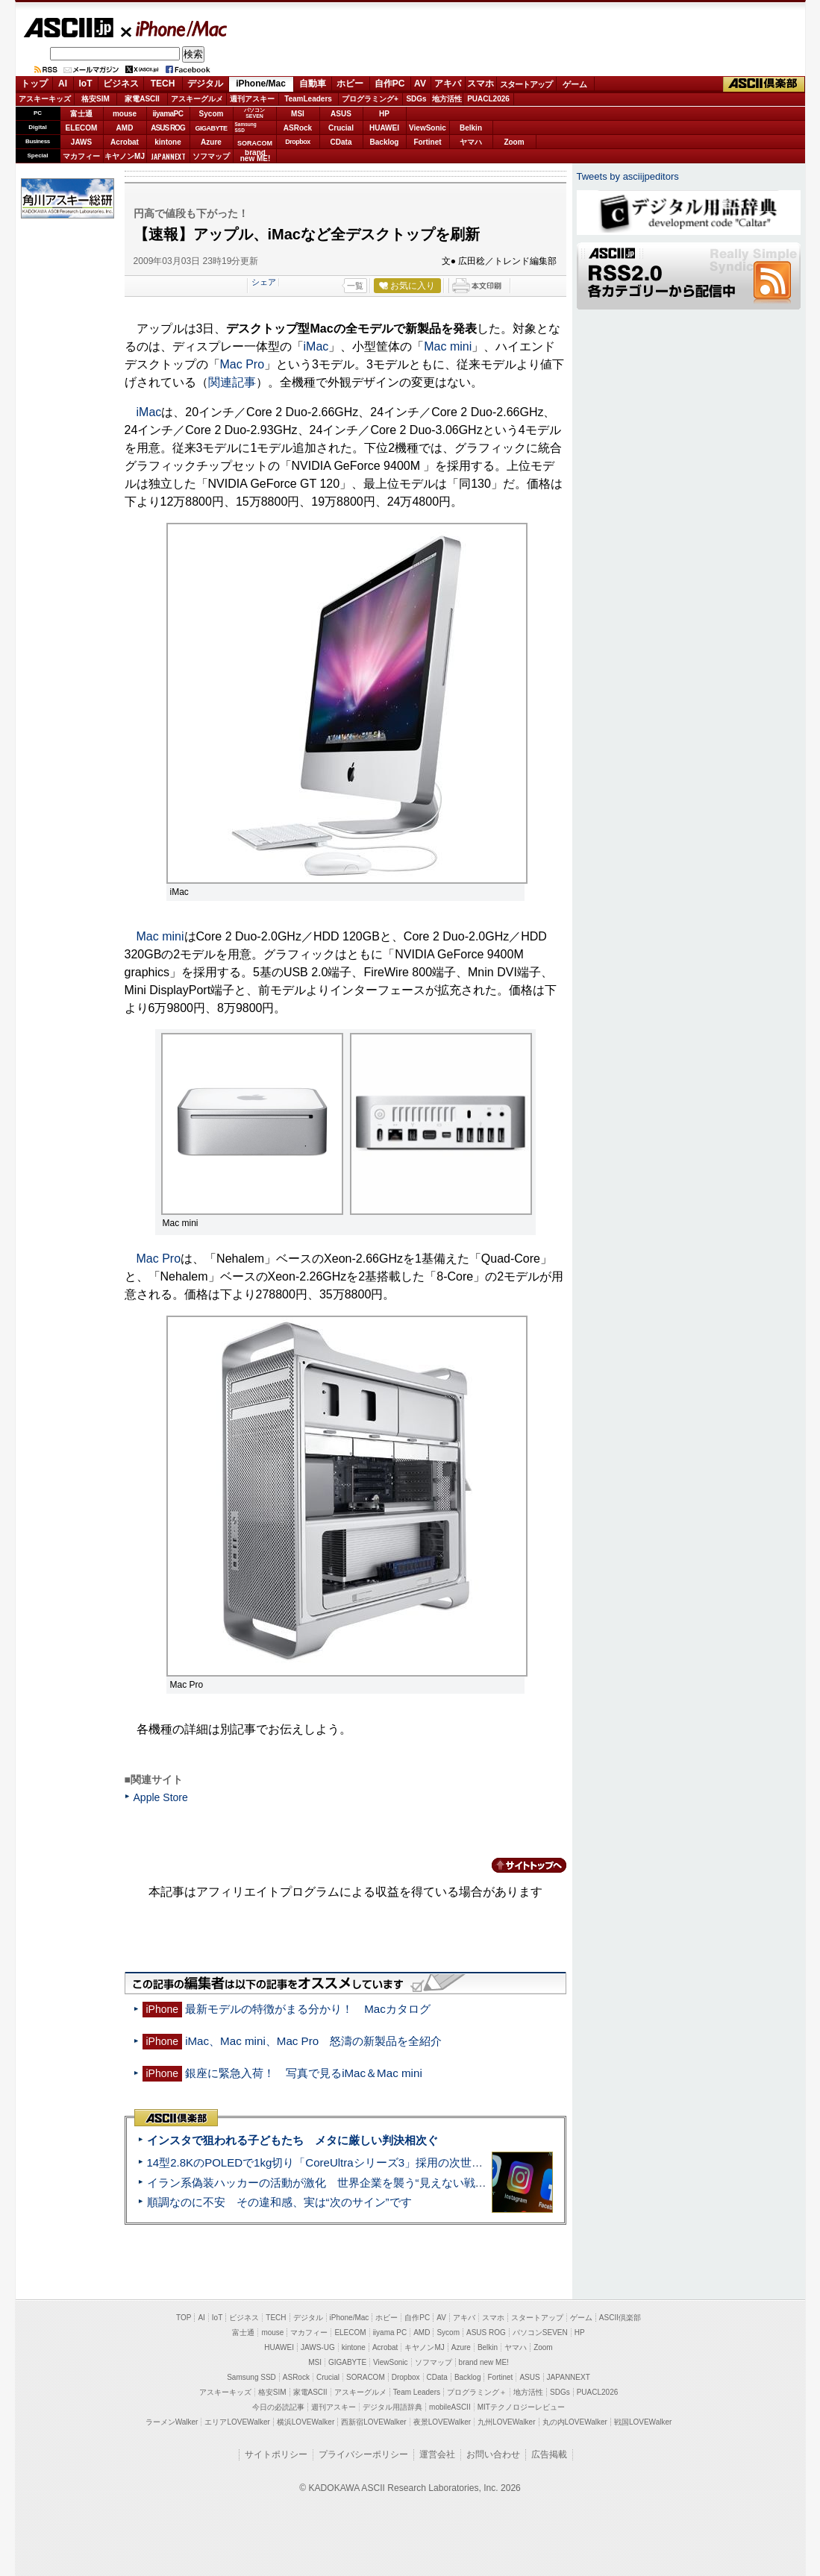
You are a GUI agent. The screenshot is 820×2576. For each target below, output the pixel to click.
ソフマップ (211, 156)
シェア (263, 281)
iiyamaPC (167, 114)
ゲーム (575, 84)
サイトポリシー (276, 2454)
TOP (183, 2317)
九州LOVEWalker (506, 2422)
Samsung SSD (251, 2377)
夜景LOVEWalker (442, 2422)
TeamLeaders (308, 99)
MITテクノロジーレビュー (521, 2407)
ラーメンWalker (171, 2422)
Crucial (341, 128)
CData (341, 142)
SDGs (416, 99)
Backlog (384, 142)
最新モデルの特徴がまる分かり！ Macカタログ (308, 2008)
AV (420, 83)
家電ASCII (142, 99)
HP (384, 114)
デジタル (205, 83)
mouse (125, 114)
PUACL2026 (488, 99)
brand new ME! (484, 2362)
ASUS (341, 114)
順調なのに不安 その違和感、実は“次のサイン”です (279, 2202)
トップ (34, 83)
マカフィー (81, 156)
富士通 (81, 114)
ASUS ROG (167, 128)
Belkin (471, 128)
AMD (125, 128)
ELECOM (82, 128)
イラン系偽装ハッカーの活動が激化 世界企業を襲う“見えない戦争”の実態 (335, 2182)
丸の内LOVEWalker (574, 2422)
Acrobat (124, 142)
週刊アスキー (252, 99)
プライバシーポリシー (363, 2454)
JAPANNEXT (168, 156)
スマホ (480, 83)
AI (62, 83)
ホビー (350, 83)
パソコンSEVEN (254, 113)
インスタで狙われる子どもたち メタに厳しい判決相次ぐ (292, 2140)
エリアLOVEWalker (236, 2422)
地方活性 (447, 99)
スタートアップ (526, 84)
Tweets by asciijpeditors (628, 176)
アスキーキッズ (45, 99)
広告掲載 (549, 2454)
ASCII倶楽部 (764, 84)
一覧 (355, 285)
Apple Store (161, 1797)
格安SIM (95, 99)
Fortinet (427, 142)
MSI (297, 114)
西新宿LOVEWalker (373, 2422)
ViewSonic (427, 128)
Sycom (211, 114)
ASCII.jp (68, 27)
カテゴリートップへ (520, 1865)
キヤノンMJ (124, 156)
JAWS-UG (318, 2347)
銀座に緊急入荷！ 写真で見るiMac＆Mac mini (303, 2073)
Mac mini (448, 346)
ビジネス (121, 83)
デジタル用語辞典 (392, 2407)
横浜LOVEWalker (305, 2422)
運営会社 (437, 2454)
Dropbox (297, 141)
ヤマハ (471, 142)
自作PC (390, 83)
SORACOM (365, 2377)
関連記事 (232, 382)
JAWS (81, 142)
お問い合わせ (493, 2454)
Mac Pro (242, 364)
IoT (86, 83)
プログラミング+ (370, 99)
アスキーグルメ (197, 99)
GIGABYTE (211, 128)
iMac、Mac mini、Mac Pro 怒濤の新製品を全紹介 (313, 2041)
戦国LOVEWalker (643, 2422)
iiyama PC (390, 2332)
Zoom (514, 142)
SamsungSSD (246, 127)
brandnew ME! (255, 156)
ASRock (298, 128)
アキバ (447, 83)
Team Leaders (416, 2392)
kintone (167, 142)
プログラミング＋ (477, 2392)
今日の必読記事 (278, 2407)
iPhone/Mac (174, 28)
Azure (211, 142)
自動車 (312, 83)
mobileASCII (450, 2407)
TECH (163, 83)
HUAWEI (384, 128)
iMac (316, 346)
